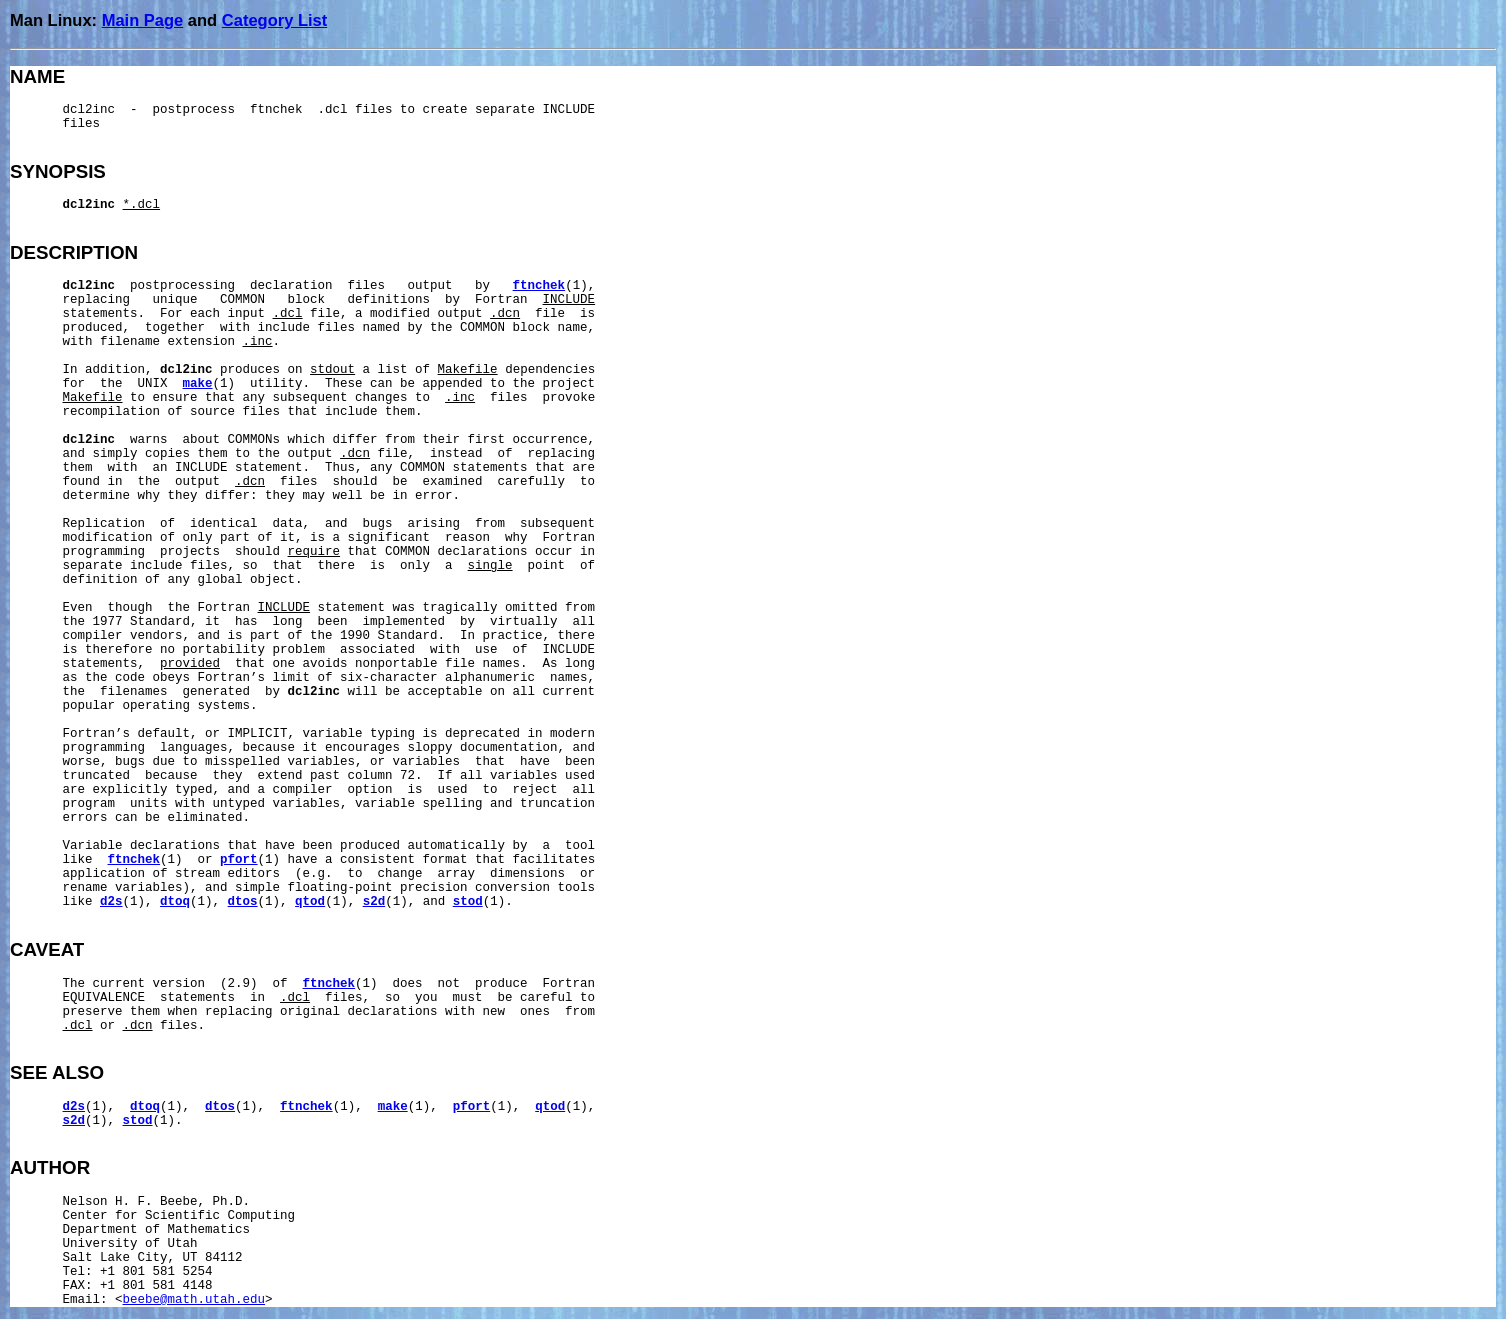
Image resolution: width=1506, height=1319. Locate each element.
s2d (374, 902)
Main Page (143, 20)
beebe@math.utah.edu (194, 1300)
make (198, 384)
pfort (239, 860)
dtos (243, 902)
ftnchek (539, 286)
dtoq (175, 902)
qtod (310, 902)
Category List (274, 20)
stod (468, 902)
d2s (111, 902)
